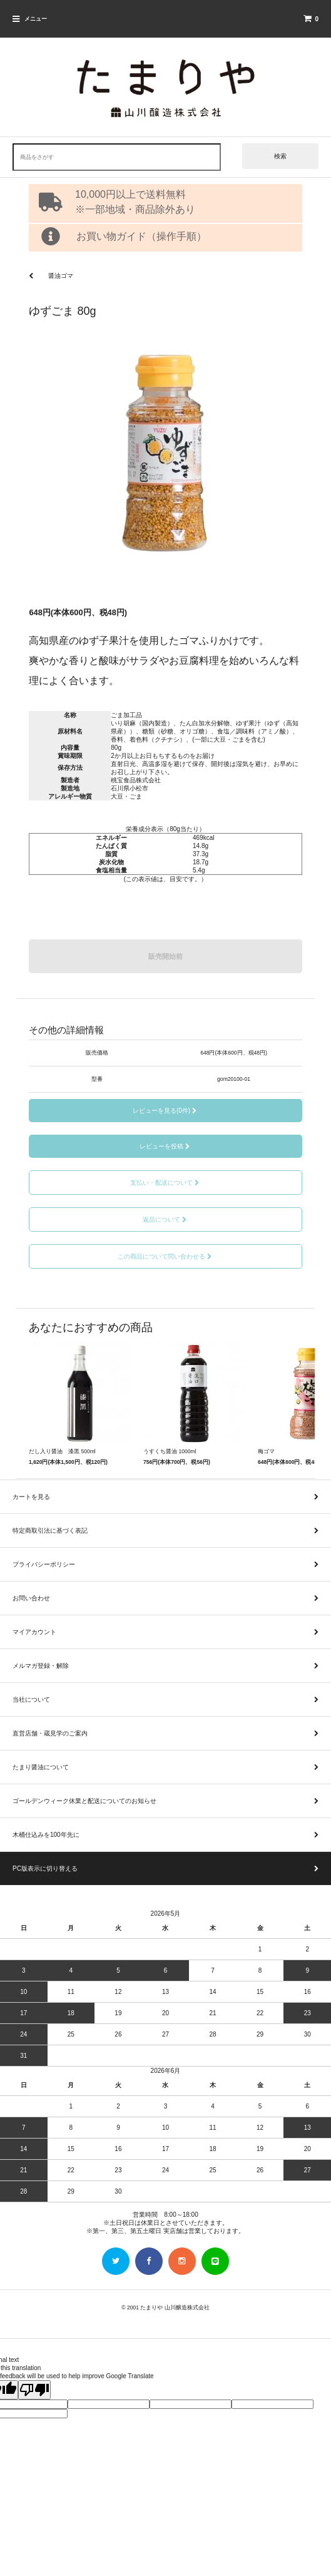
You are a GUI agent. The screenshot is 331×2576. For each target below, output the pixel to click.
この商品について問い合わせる (165, 1256)
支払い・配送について (165, 1182)
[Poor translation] (34, 2390)
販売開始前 (165, 956)
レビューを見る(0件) (165, 1110)
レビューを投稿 (165, 1146)
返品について (165, 1219)
